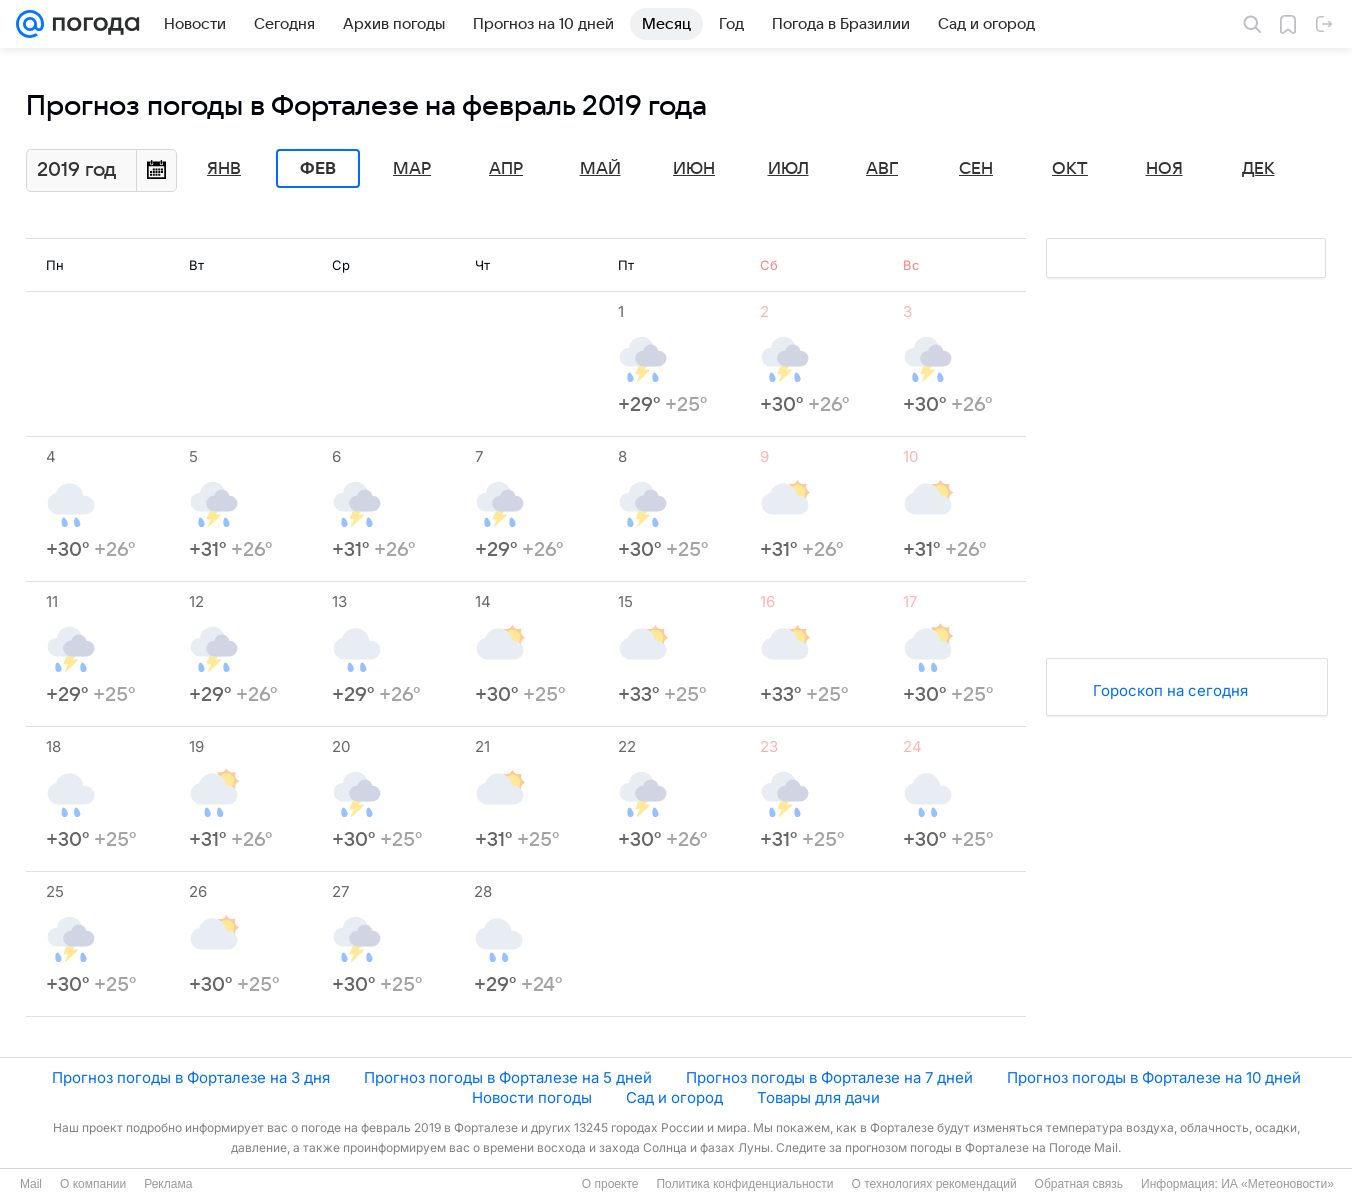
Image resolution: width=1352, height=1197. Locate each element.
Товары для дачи (818, 1097)
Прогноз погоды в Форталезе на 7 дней (829, 1077)
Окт (1070, 169)
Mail (31, 1184)
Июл (788, 169)
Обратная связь (1079, 1184)
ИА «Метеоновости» (1277, 1184)
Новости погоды (532, 1097)
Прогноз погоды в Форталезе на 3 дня (191, 1077)
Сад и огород (674, 1097)
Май (600, 169)
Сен (976, 169)
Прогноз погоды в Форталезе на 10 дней (1154, 1077)
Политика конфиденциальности (744, 1184)
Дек (1258, 169)
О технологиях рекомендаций (933, 1184)
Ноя (1164, 169)
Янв (224, 169)
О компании (93, 1184)
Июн (694, 169)
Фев (318, 169)
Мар (412, 169)
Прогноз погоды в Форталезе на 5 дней (508, 1077)
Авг (882, 169)
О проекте (610, 1184)
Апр (506, 169)
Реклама (168, 1184)
